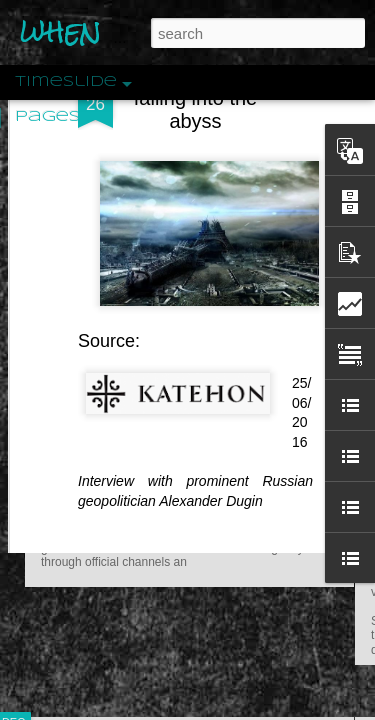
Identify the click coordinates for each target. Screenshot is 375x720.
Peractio (85, 464)
